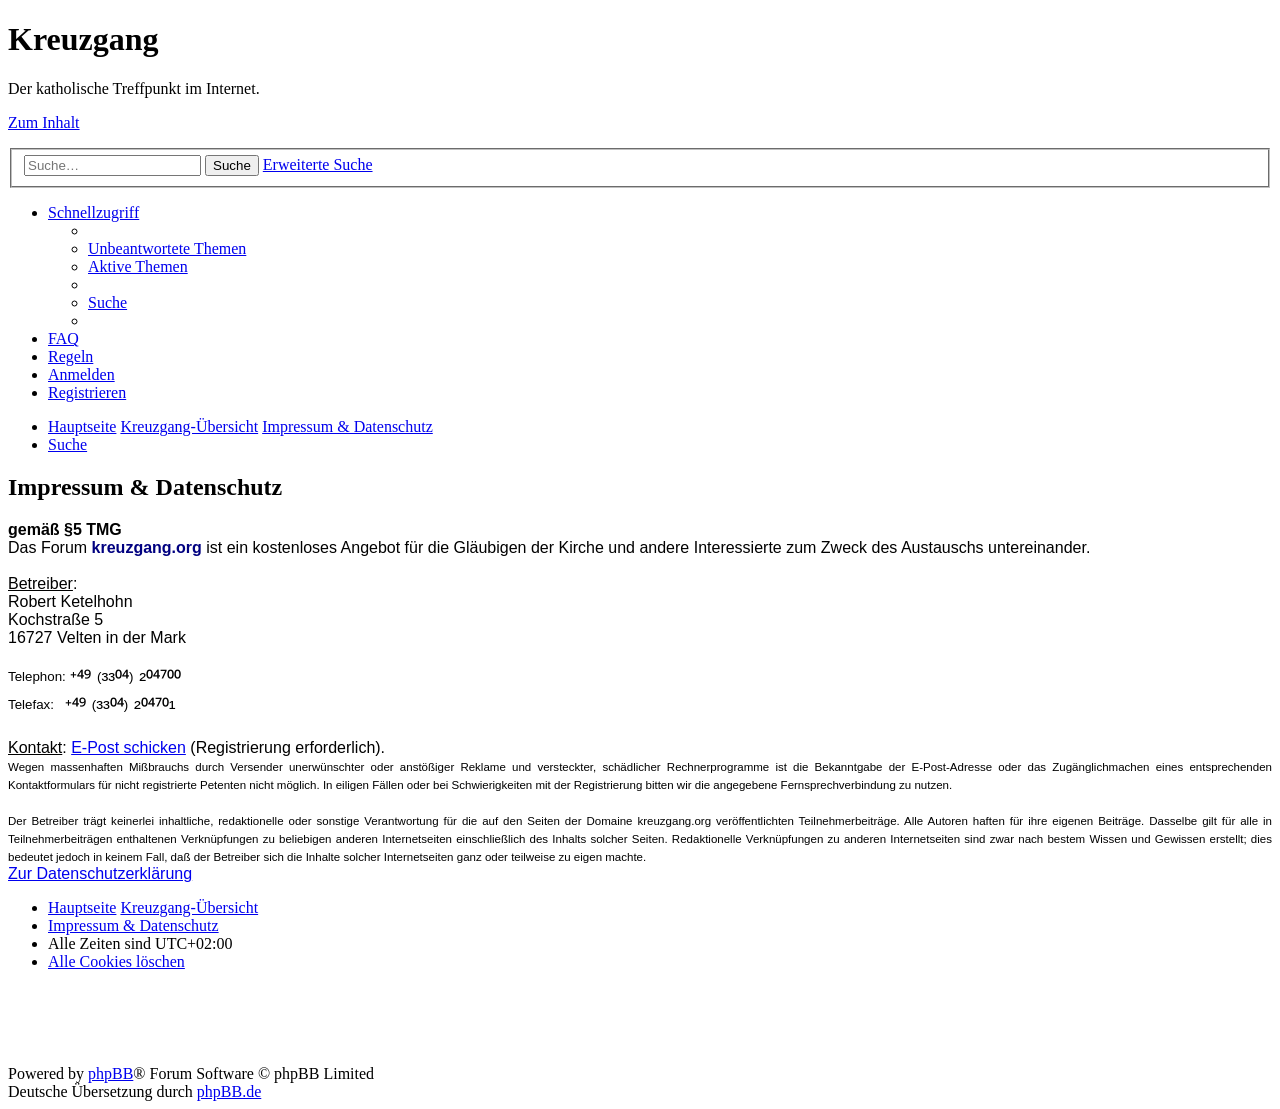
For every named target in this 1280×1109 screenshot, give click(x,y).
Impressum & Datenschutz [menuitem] (133, 925)
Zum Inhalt (44, 122)
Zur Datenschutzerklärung (100, 873)
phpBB (110, 1073)
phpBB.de (229, 1091)
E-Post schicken (128, 747)
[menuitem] (167, 248)
